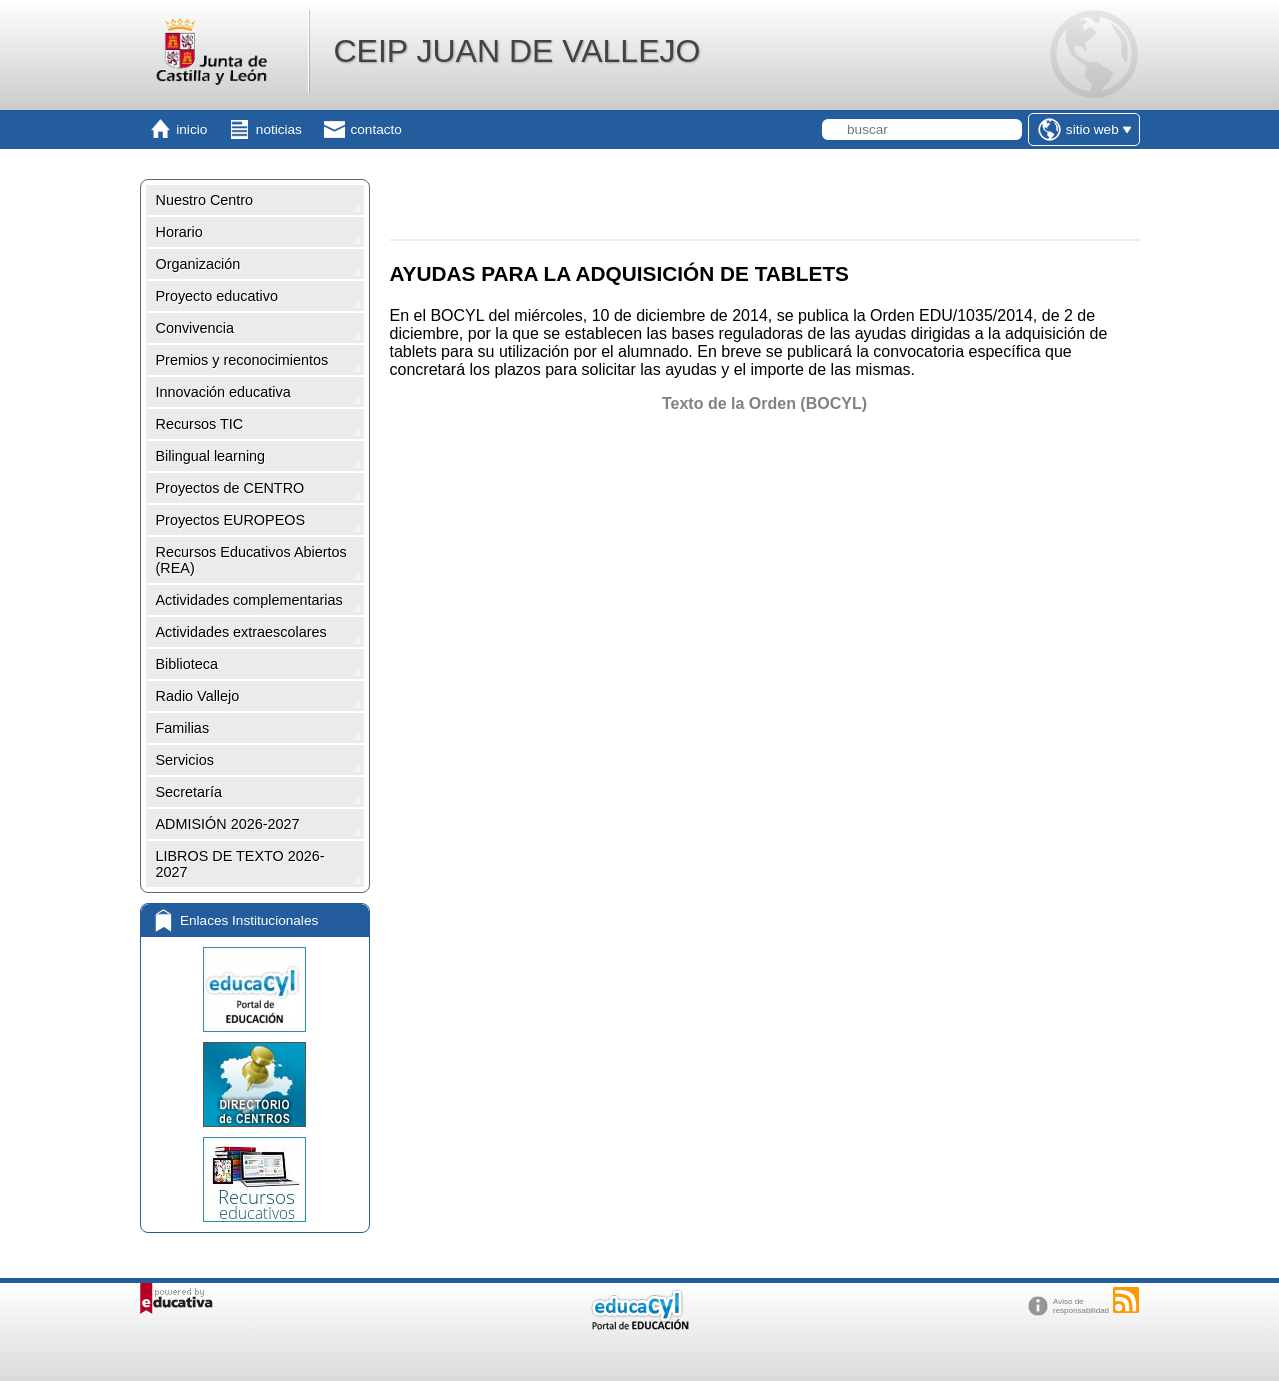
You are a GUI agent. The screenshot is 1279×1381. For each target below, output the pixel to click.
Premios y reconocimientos (242, 360)
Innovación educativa (223, 392)
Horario (179, 232)
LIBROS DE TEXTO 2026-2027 (240, 864)
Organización (198, 264)
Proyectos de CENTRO (230, 488)
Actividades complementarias (249, 600)
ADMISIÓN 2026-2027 (228, 824)
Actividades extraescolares (241, 632)
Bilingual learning (211, 456)
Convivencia (195, 328)
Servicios (185, 760)
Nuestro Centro (205, 200)
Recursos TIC (200, 424)
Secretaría (189, 792)
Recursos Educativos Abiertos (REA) (251, 560)
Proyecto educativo (217, 296)
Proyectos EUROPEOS (231, 520)
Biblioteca (187, 664)
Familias (183, 728)
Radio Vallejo (198, 696)
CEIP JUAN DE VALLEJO (516, 51)
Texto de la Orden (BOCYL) (764, 403)
